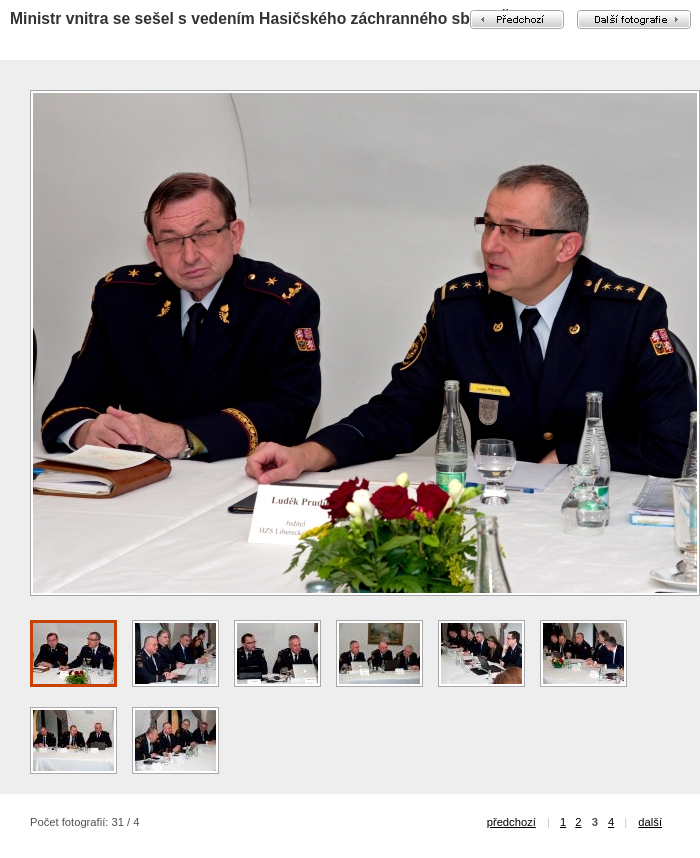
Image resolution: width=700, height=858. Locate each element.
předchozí (511, 822)
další (650, 822)
